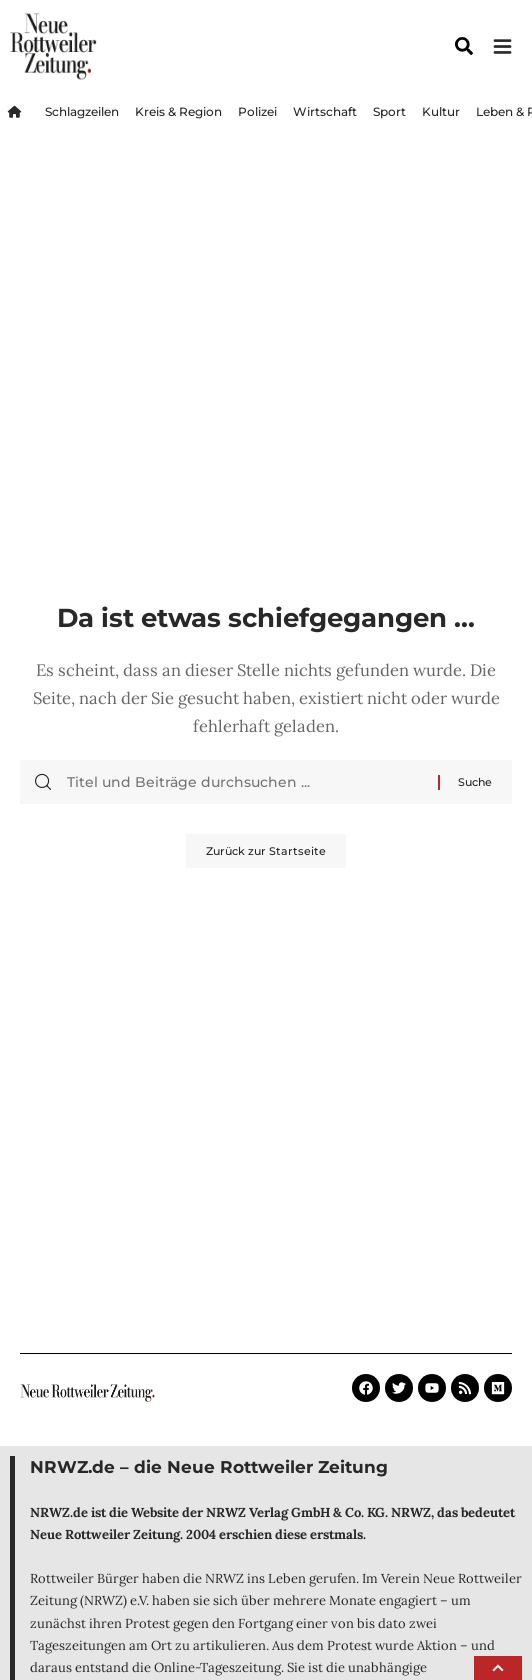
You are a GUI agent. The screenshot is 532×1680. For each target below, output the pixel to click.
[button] (498, 1668)
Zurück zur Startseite (266, 851)
